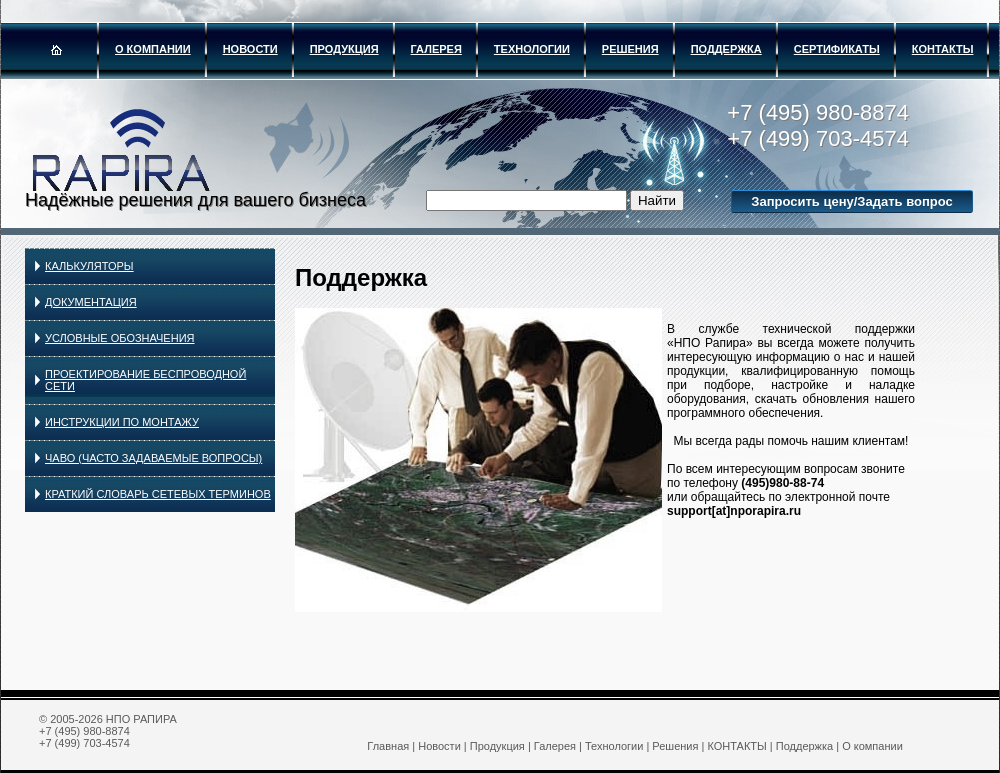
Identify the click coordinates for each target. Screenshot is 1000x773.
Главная (388, 746)
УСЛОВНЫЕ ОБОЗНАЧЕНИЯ (120, 338)
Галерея (436, 49)
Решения (630, 49)
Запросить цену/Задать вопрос (851, 201)
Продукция (344, 49)
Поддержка (726, 49)
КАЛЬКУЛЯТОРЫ (89, 266)
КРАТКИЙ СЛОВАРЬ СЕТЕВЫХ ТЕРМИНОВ (158, 494)
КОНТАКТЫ (943, 49)
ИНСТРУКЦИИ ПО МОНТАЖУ (122, 422)
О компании (153, 49)
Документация (91, 302)
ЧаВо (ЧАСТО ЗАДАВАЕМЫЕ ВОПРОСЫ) (153, 458)
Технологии (532, 49)
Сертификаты (837, 49)
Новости (250, 49)
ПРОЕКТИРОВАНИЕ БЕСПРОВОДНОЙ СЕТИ (145, 380)
